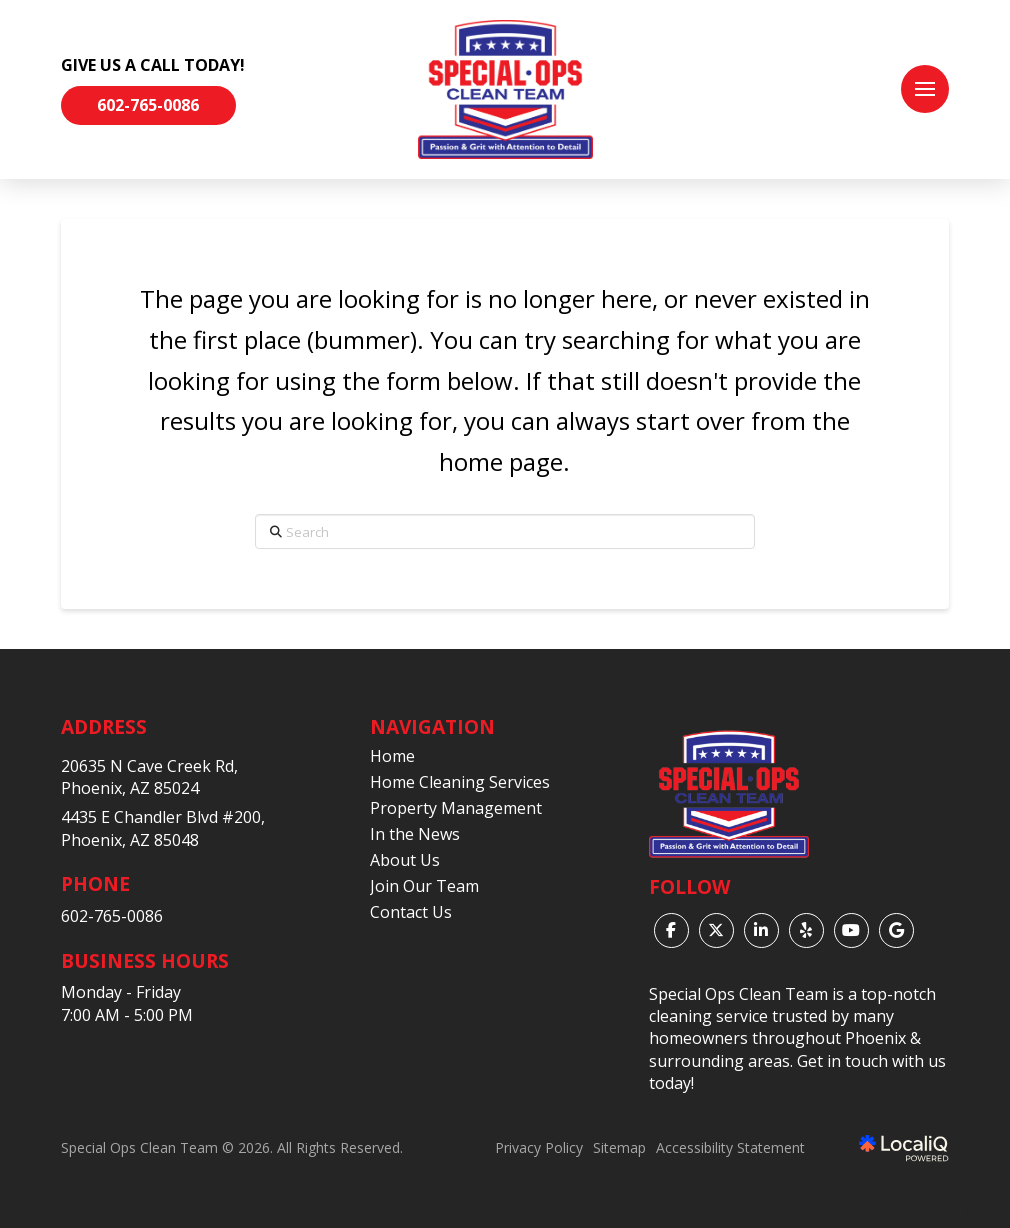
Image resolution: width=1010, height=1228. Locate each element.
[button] (925, 89)
